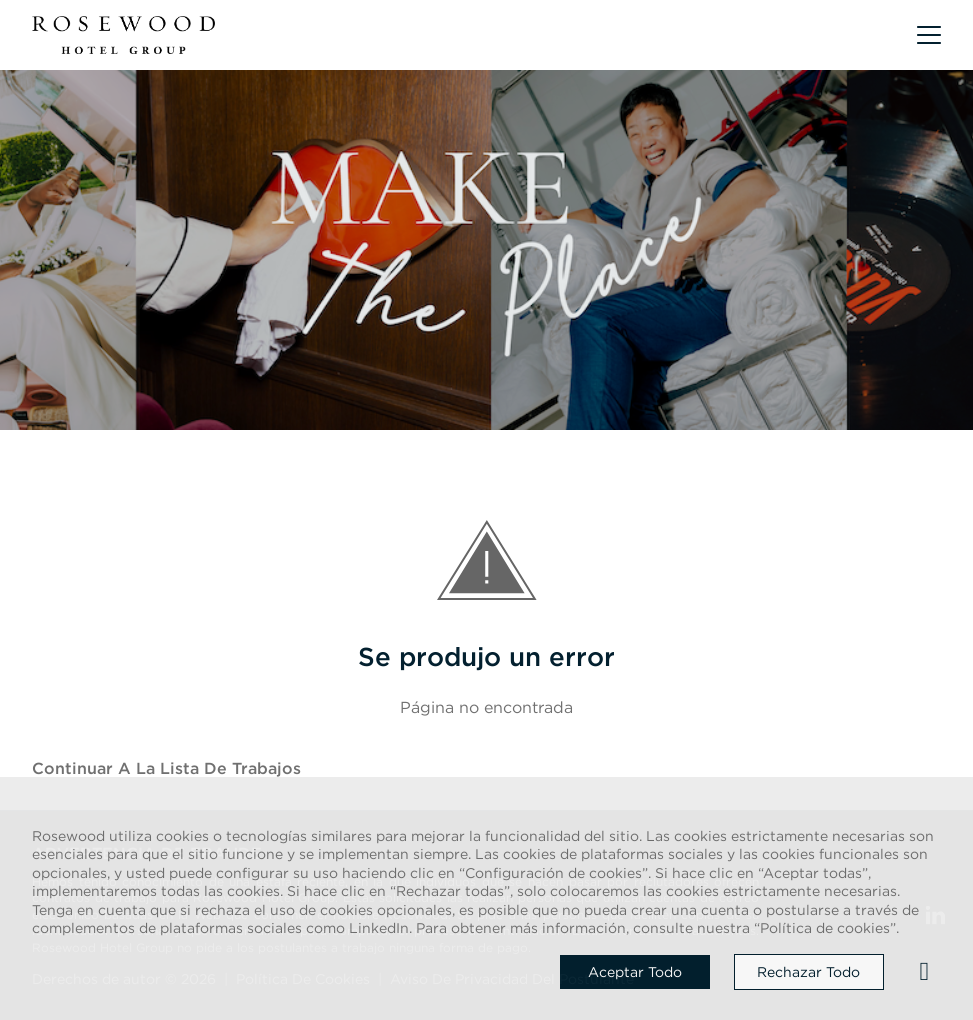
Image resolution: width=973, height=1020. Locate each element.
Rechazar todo (808, 972)
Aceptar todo (635, 972)
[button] (929, 35)
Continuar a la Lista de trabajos (166, 768)
